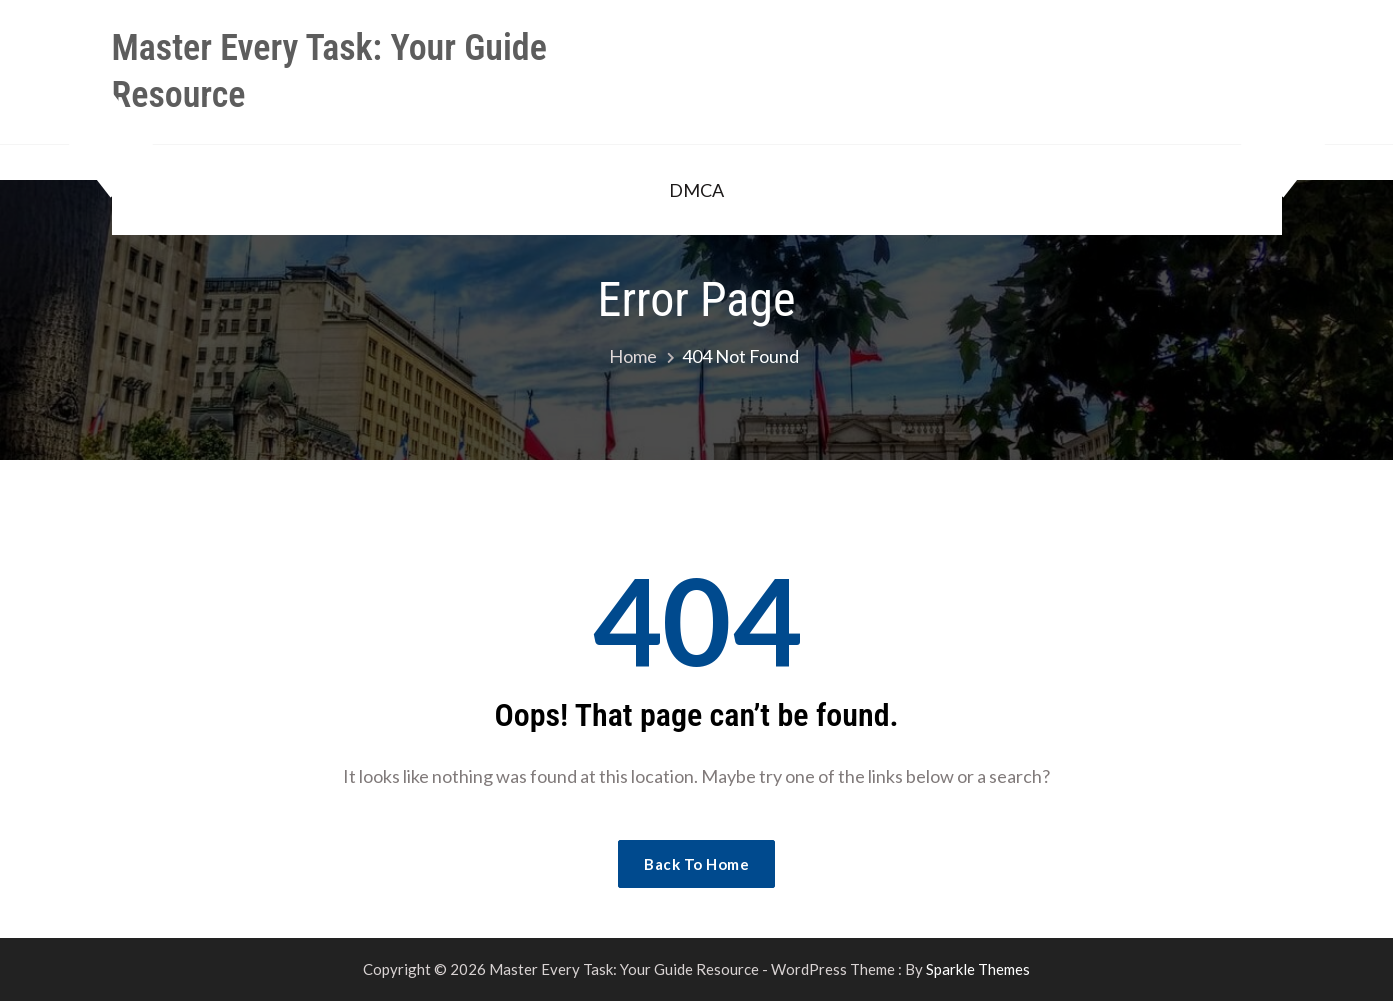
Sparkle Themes (978, 969)
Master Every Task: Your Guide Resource (329, 71)
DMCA (696, 190)
